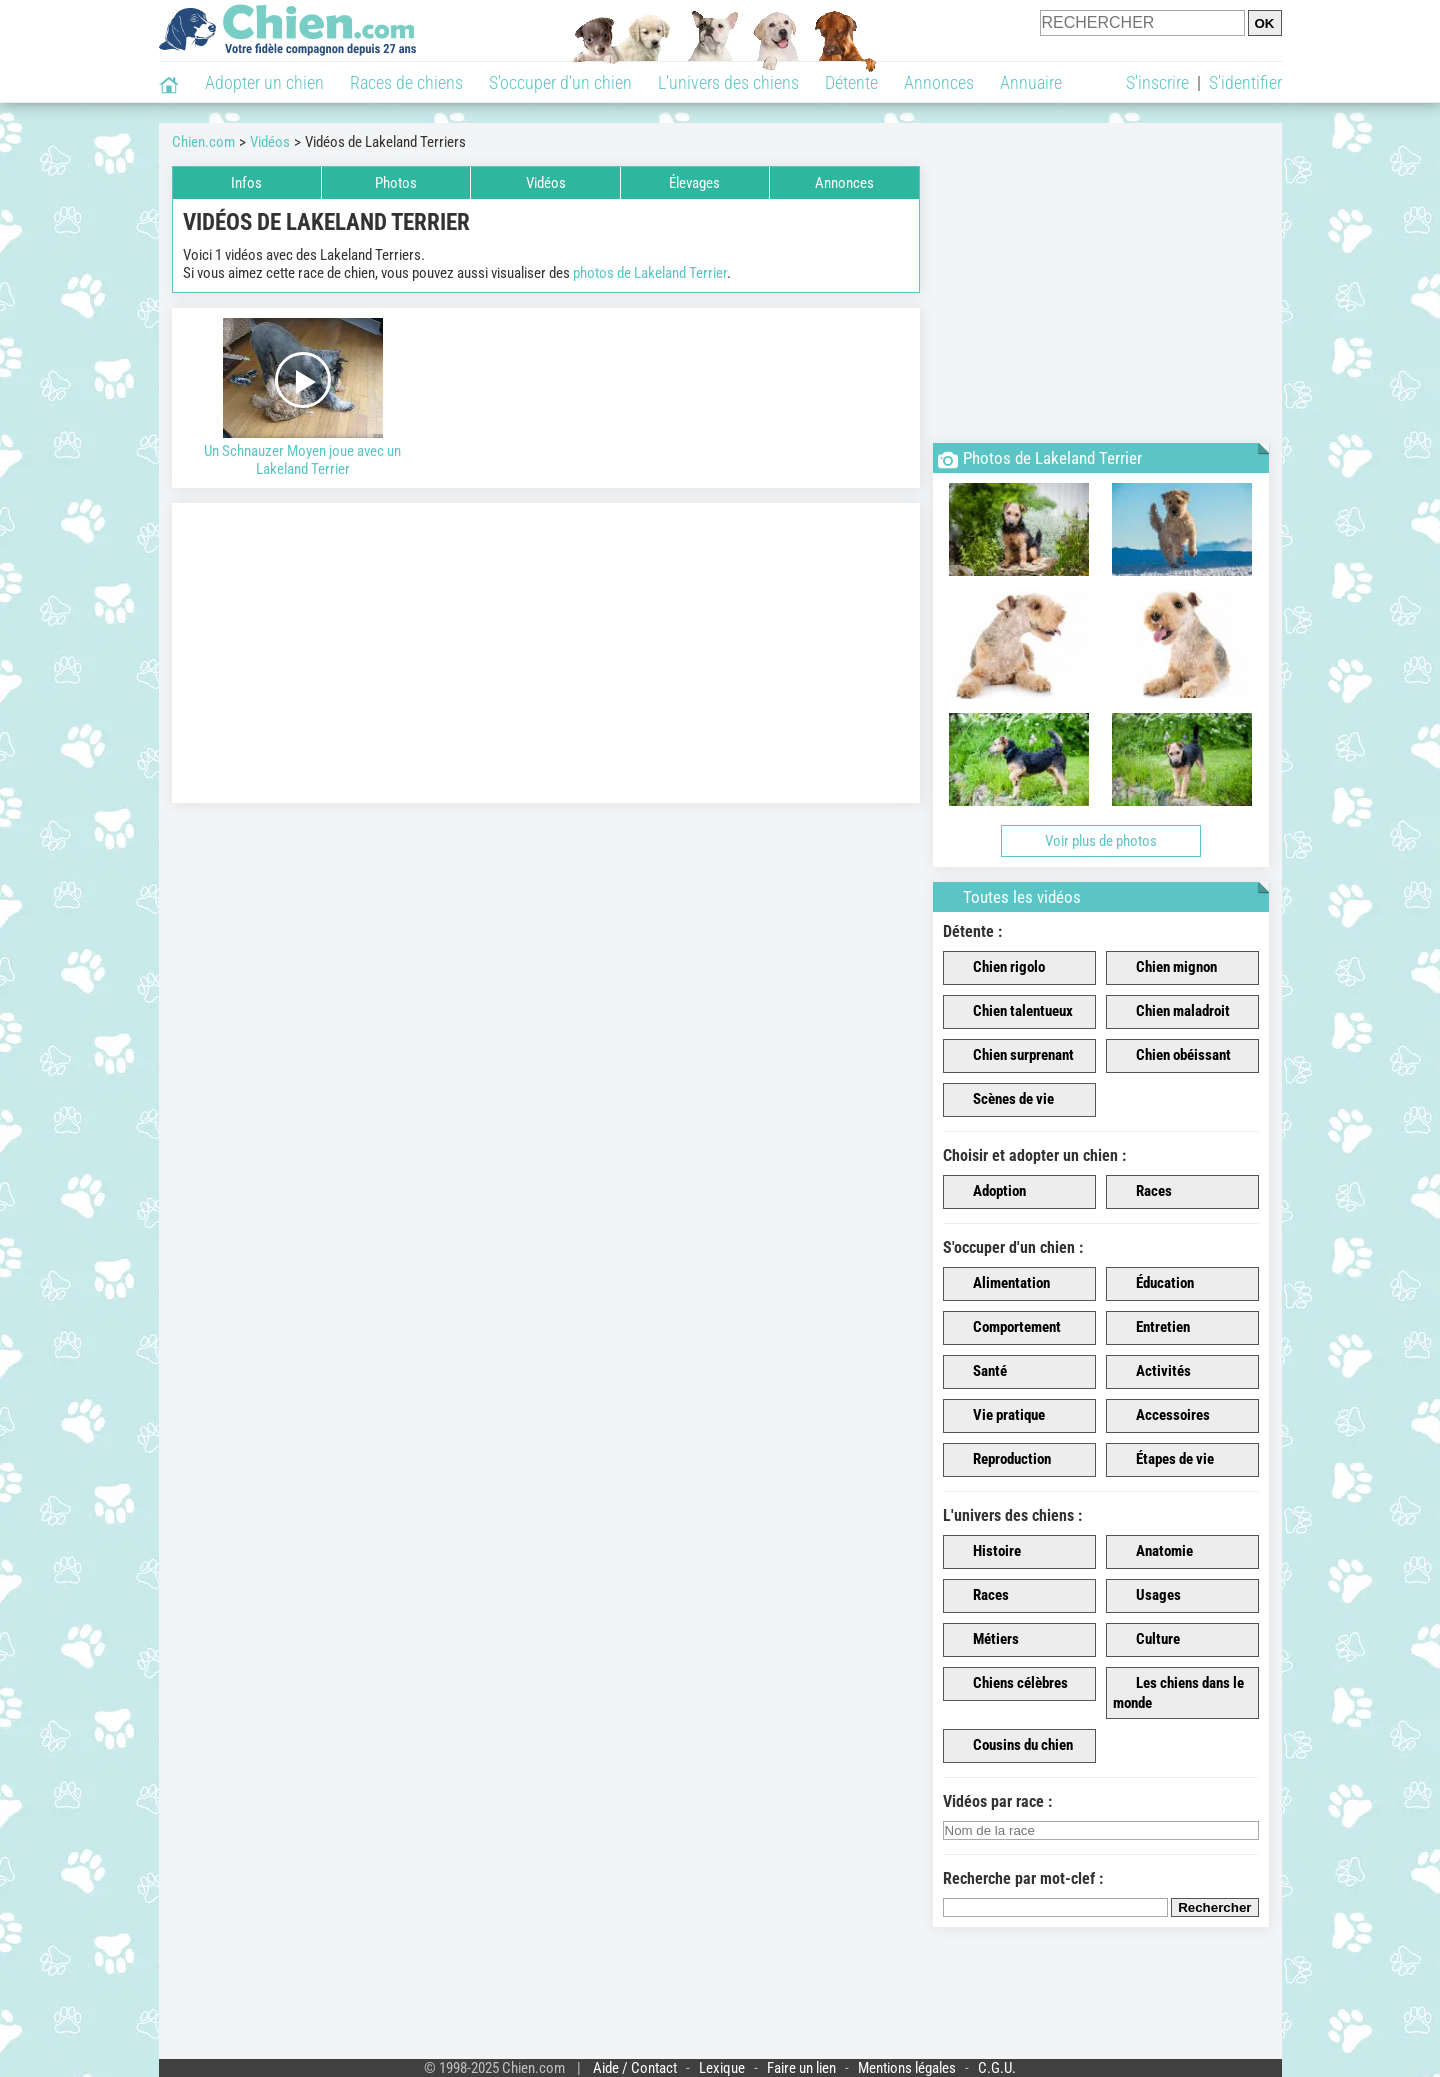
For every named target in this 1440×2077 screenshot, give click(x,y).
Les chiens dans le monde (1178, 1693)
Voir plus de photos (1101, 841)
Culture (1146, 1640)
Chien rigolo (997, 968)
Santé (978, 1372)
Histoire (985, 1552)
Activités (1152, 1372)
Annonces (939, 82)
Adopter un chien (264, 82)
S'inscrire (1157, 82)
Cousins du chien (1011, 1746)
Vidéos (546, 183)
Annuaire (1031, 82)
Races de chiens (406, 82)
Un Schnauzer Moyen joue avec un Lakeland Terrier (303, 398)
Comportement (1005, 1328)
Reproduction (1000, 1460)
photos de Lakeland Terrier (650, 273)
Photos (396, 183)
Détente (851, 82)
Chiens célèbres (1009, 1684)
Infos (246, 183)
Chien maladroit (1171, 1012)
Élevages (694, 183)
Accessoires (1161, 1416)
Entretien (1151, 1328)
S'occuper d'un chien (560, 82)
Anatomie (1153, 1552)
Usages (1147, 1596)
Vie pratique (997, 1416)
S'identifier (1245, 82)
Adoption (988, 1192)
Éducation (1153, 1284)
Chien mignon (1165, 968)
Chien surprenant (1012, 1056)
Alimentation (1000, 1284)
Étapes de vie (1163, 1460)
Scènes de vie (1002, 1100)
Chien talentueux (1011, 1012)
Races (1142, 1192)
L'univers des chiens (728, 82)
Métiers (984, 1640)
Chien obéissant (1172, 1056)
